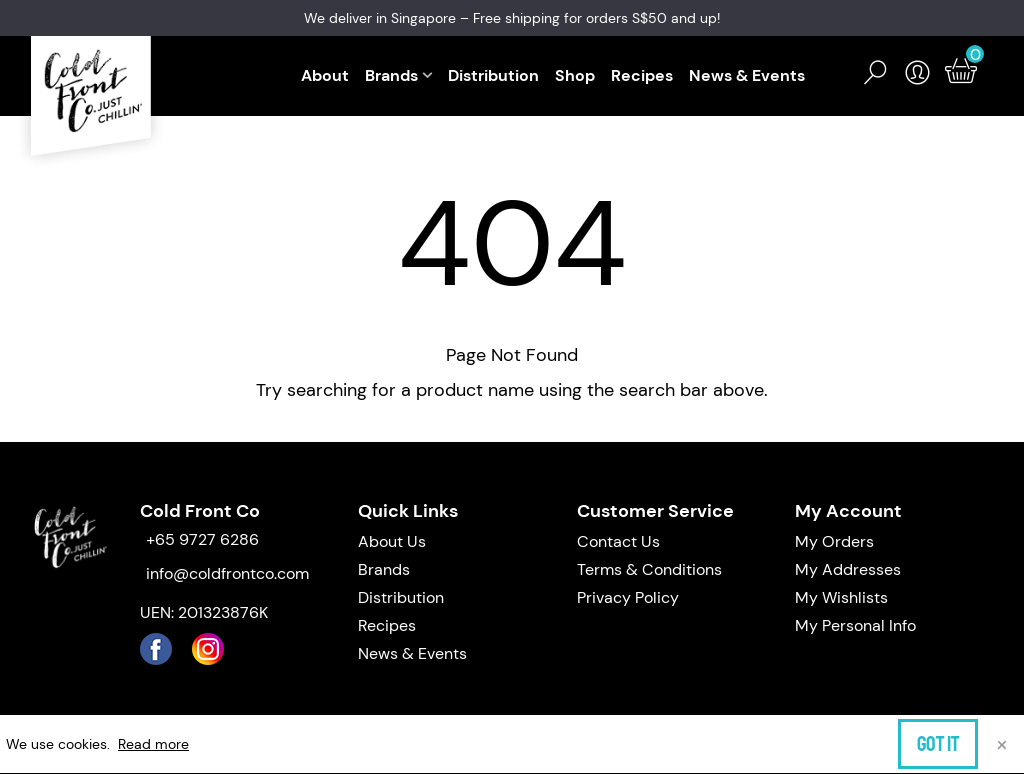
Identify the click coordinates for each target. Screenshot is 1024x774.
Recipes (642, 75)
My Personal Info (855, 625)
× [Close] (1002, 743)
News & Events (747, 75)
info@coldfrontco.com (227, 573)
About (325, 75)
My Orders (834, 541)
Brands (391, 75)
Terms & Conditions (649, 569)
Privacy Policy (628, 597)
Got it (938, 744)
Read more (153, 744)
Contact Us (618, 541)
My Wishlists (841, 597)
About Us (392, 541)
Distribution (493, 75)
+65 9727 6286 (202, 539)
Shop (575, 75)
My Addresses (848, 569)
